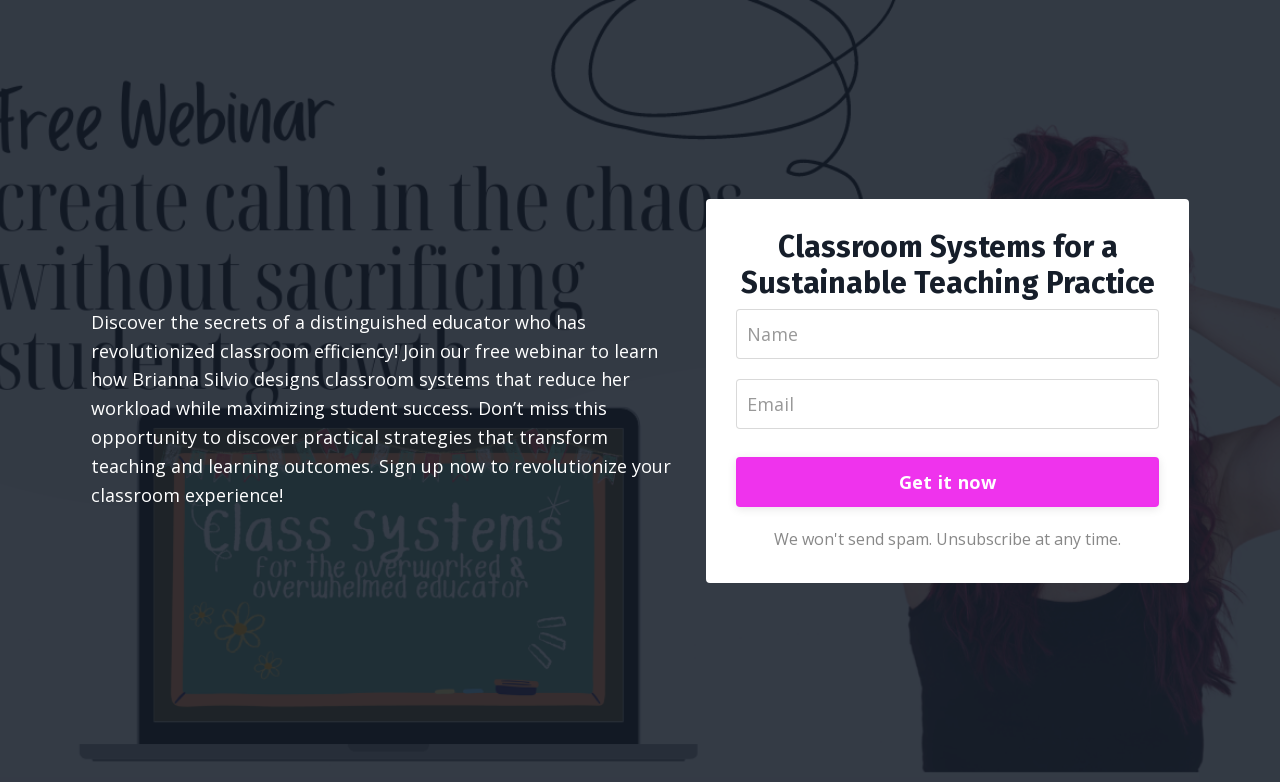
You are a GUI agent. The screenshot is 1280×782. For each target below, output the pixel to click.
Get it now (948, 482)
